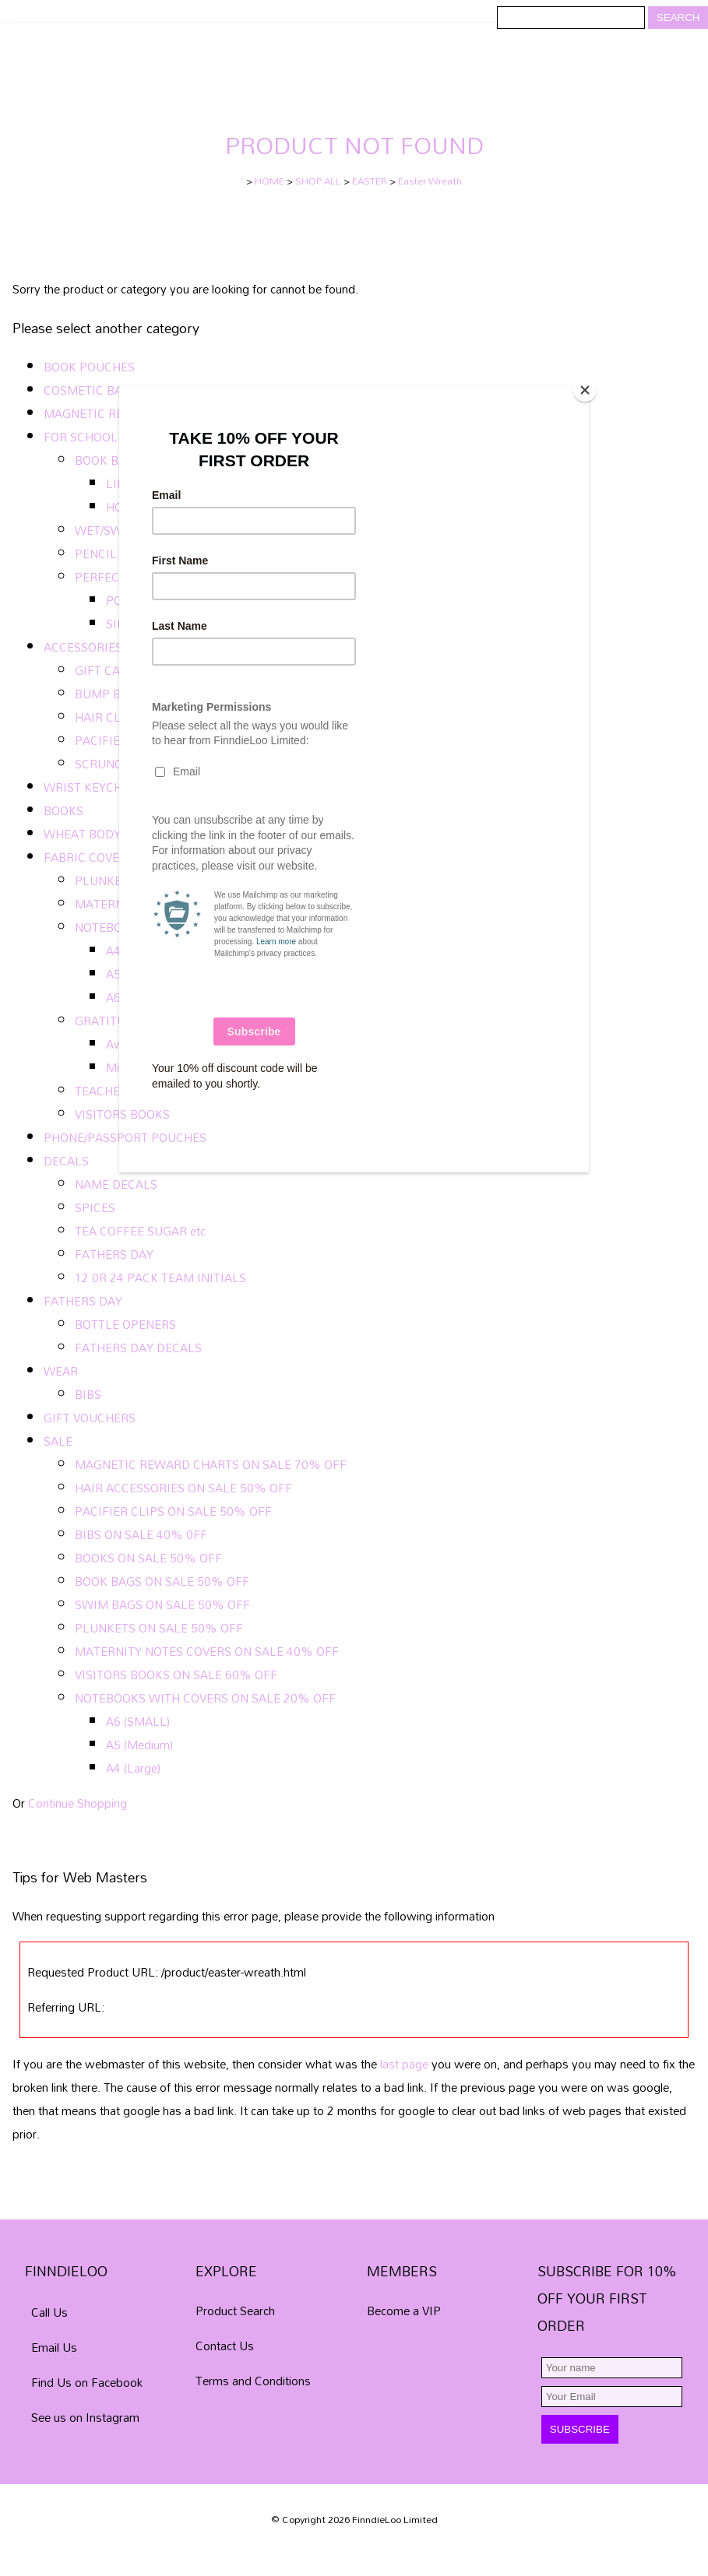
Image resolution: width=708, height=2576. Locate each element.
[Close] (585, 390)
